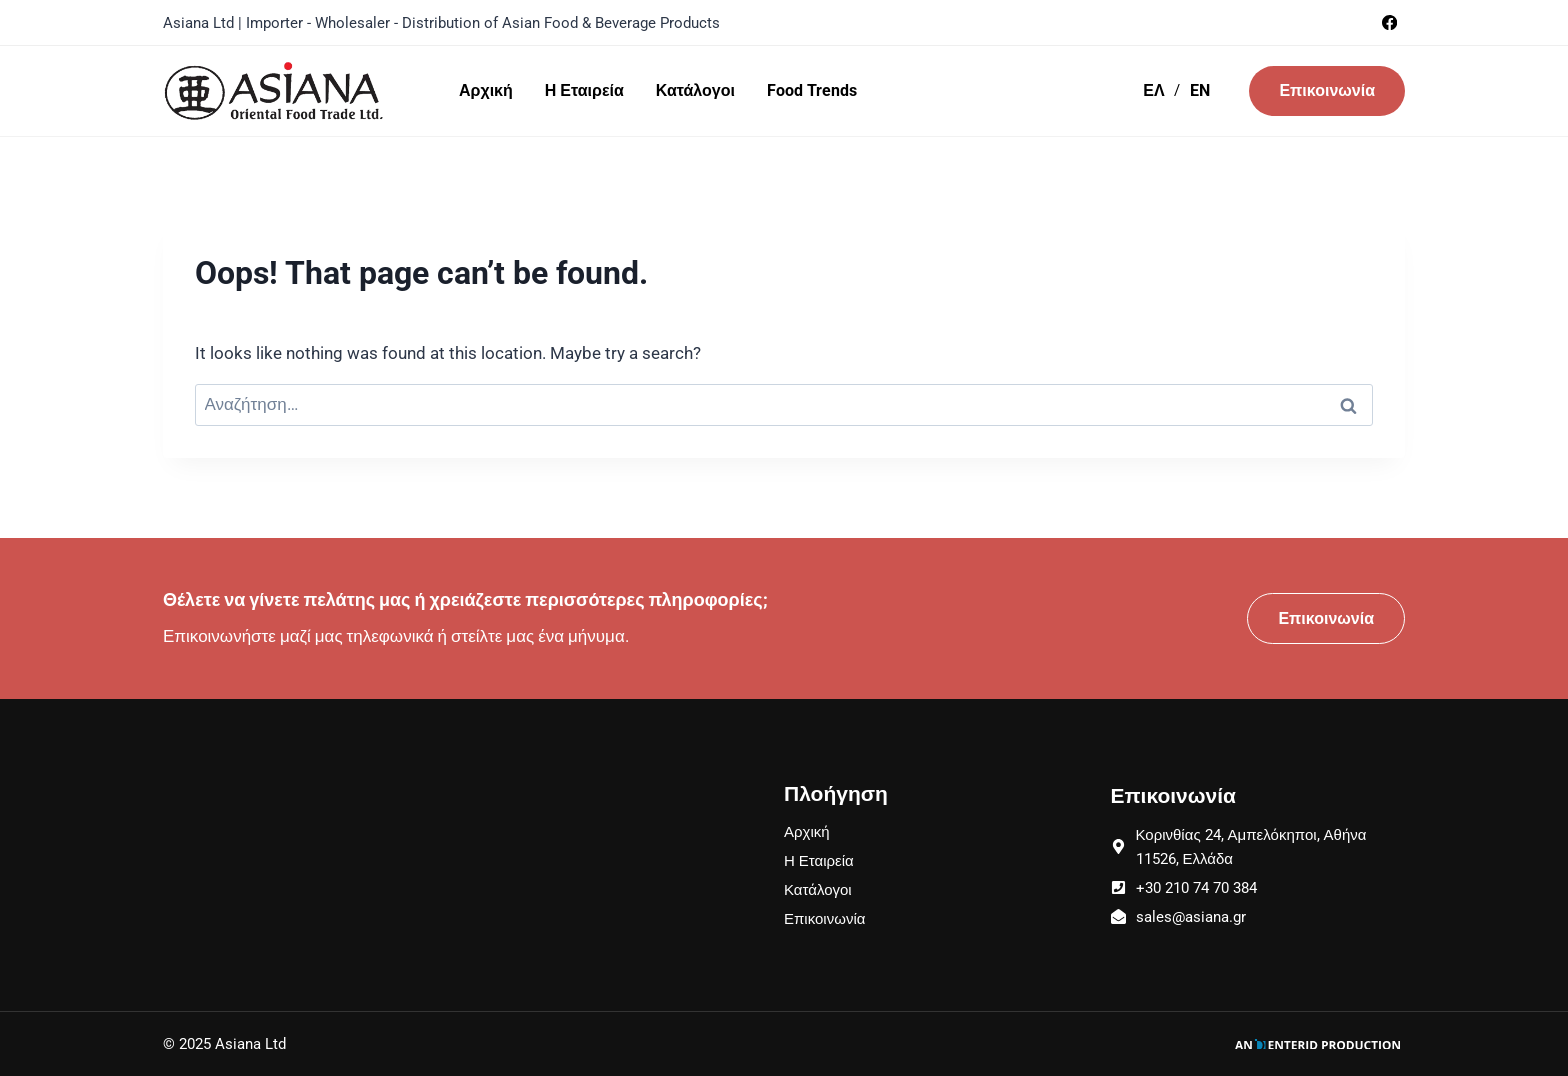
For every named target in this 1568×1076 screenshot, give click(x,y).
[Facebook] (1389, 22)
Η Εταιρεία (584, 90)
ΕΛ (1153, 90)
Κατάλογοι (695, 90)
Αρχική (486, 90)
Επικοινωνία (1327, 90)
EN (1200, 90)
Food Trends (812, 90)
